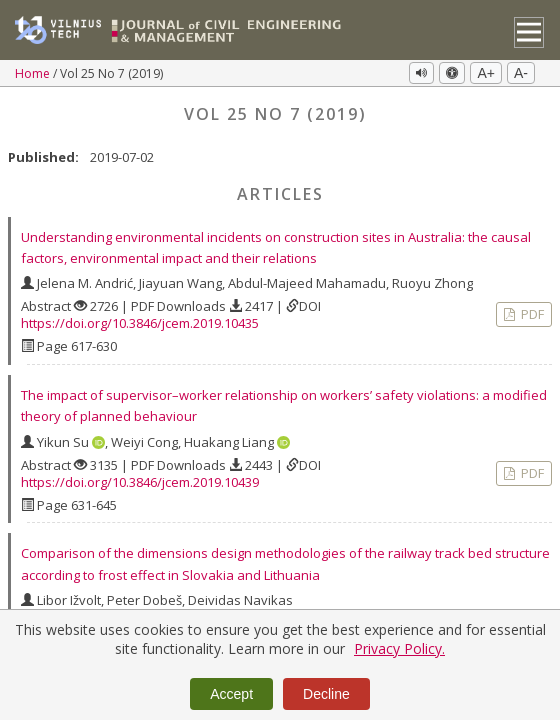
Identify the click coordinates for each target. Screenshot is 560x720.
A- (521, 73)
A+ (486, 73)
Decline (326, 694)
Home (34, 73)
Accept (231, 694)
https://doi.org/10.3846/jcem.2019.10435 (140, 323)
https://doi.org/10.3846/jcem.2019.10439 (140, 482)
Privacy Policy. (399, 648)
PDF (531, 314)
